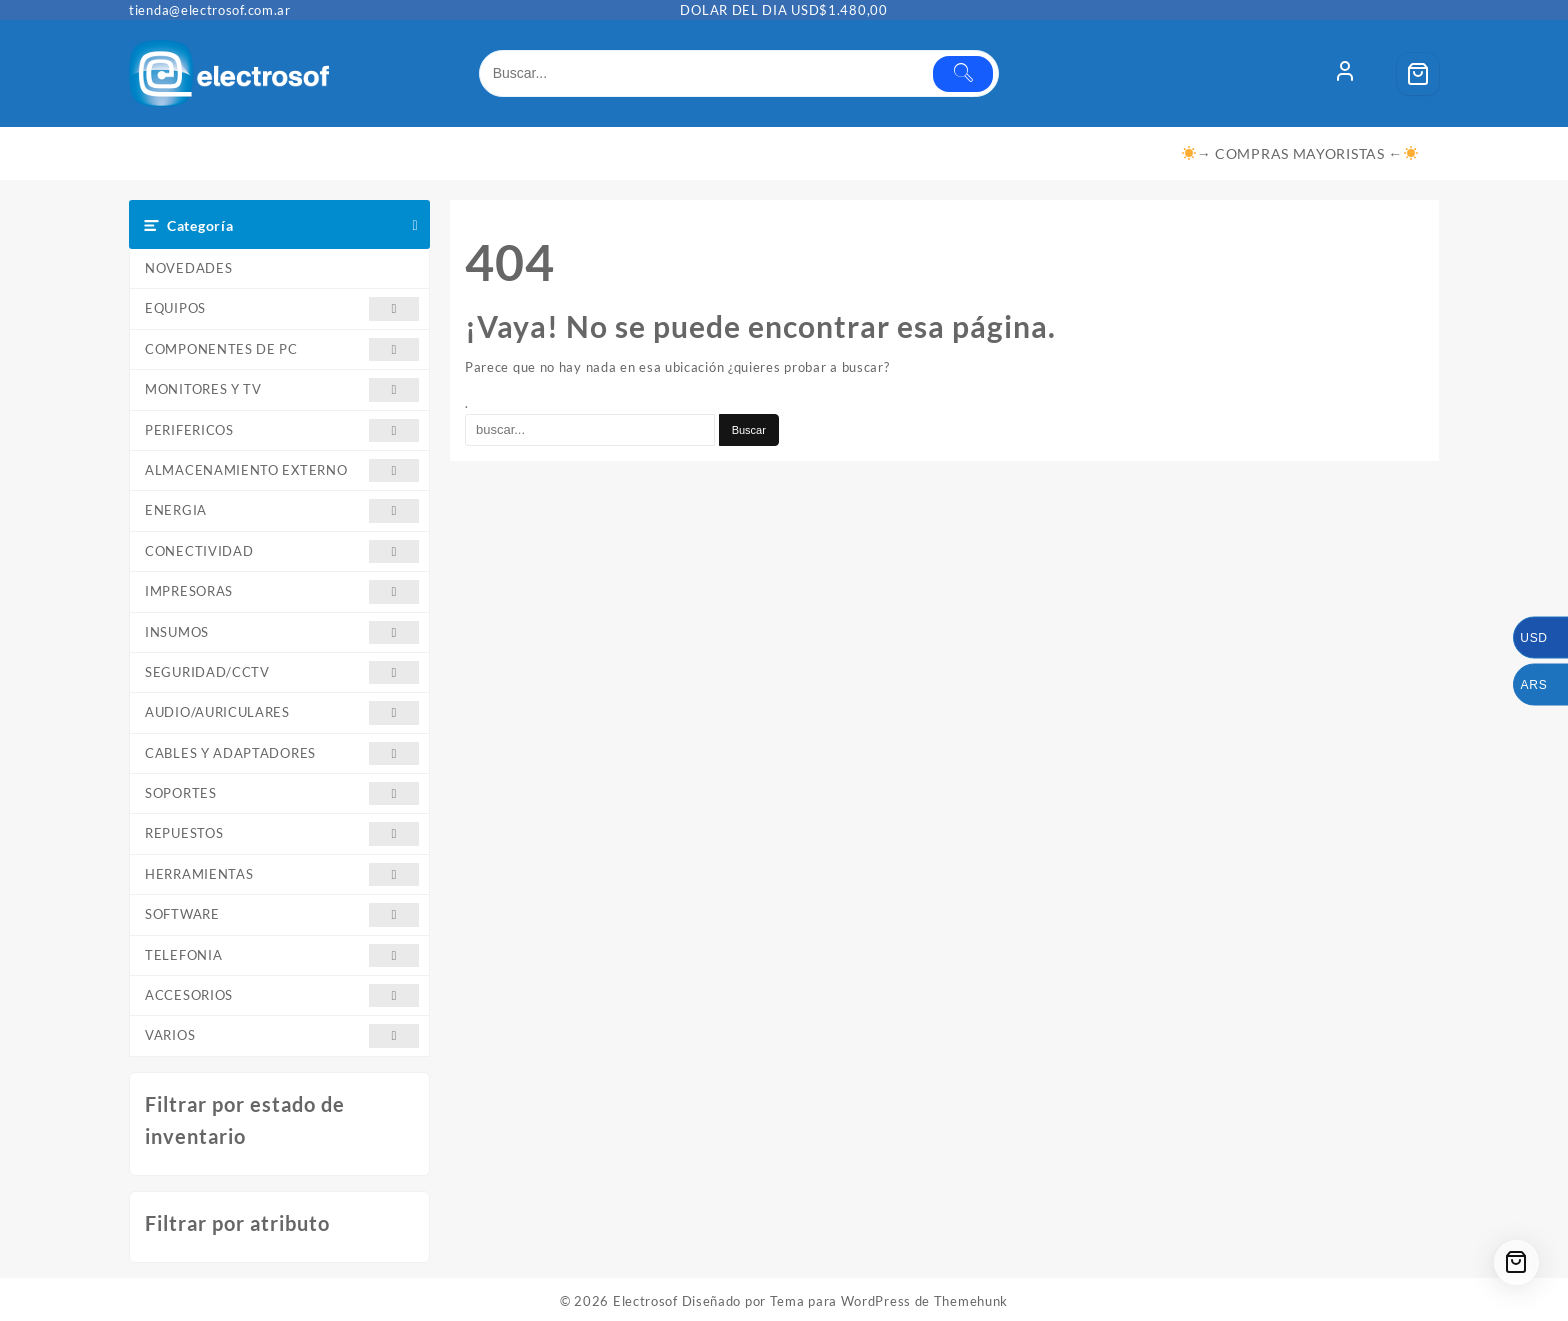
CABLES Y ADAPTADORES (282, 753)
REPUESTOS (282, 833)
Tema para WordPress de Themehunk (889, 1301)
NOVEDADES (188, 268)
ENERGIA (282, 510)
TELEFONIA (282, 955)
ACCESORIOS (282, 995)
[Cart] (1418, 74)
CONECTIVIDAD (282, 551)
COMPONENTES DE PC (282, 349)
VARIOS (282, 1035)
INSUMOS (282, 632)
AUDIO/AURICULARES (282, 712)
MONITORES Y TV (282, 389)
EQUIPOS (282, 308)
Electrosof (645, 1301)
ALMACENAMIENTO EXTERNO (282, 470)
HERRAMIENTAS (282, 874)
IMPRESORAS (282, 591)
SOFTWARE (282, 914)
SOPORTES (282, 793)
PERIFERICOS (282, 430)
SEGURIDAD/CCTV (282, 672)
